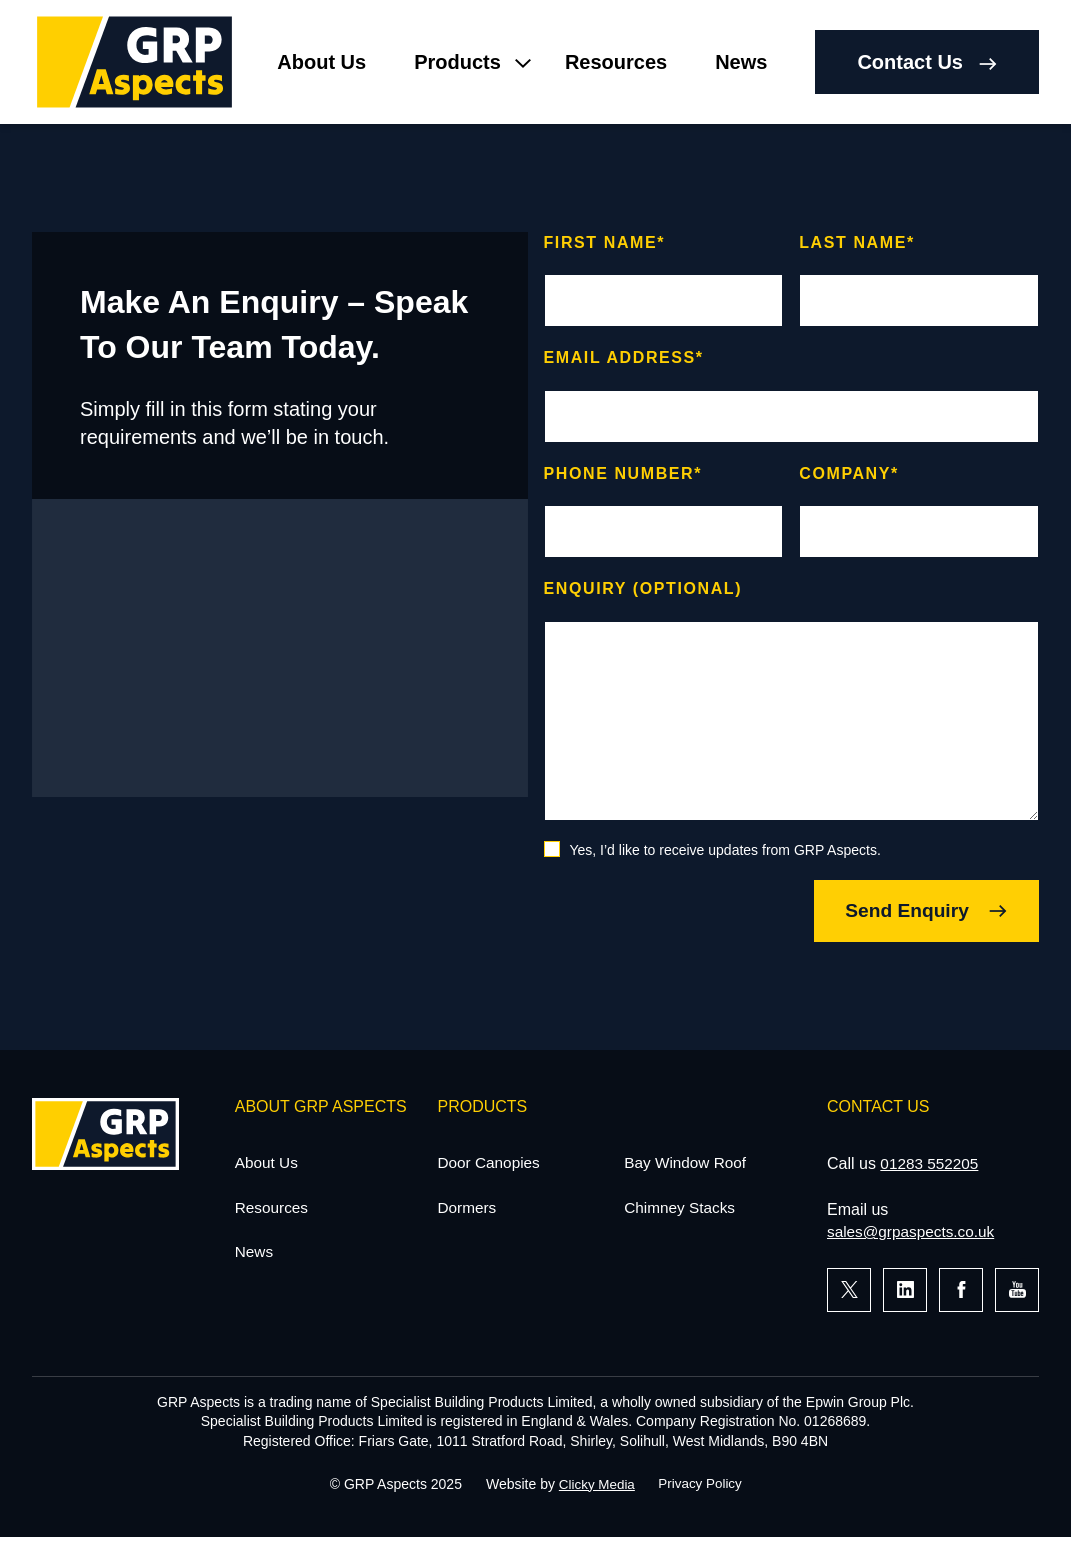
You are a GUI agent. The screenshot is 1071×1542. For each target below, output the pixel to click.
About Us (321, 62)
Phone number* (623, 473)
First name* (605, 242)
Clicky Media (594, 1487)
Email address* (624, 357)
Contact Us (927, 62)
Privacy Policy (701, 1487)
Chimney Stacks (682, 1211)
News (741, 62)
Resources (616, 62)
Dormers (468, 1211)
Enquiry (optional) (643, 588)
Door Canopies (491, 1165)
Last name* (857, 242)
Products (457, 62)
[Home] (134, 62)
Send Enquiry (913, 912)
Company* (849, 473)
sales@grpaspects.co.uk (914, 1234)
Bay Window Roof (687, 1165)
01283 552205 (931, 1165)
